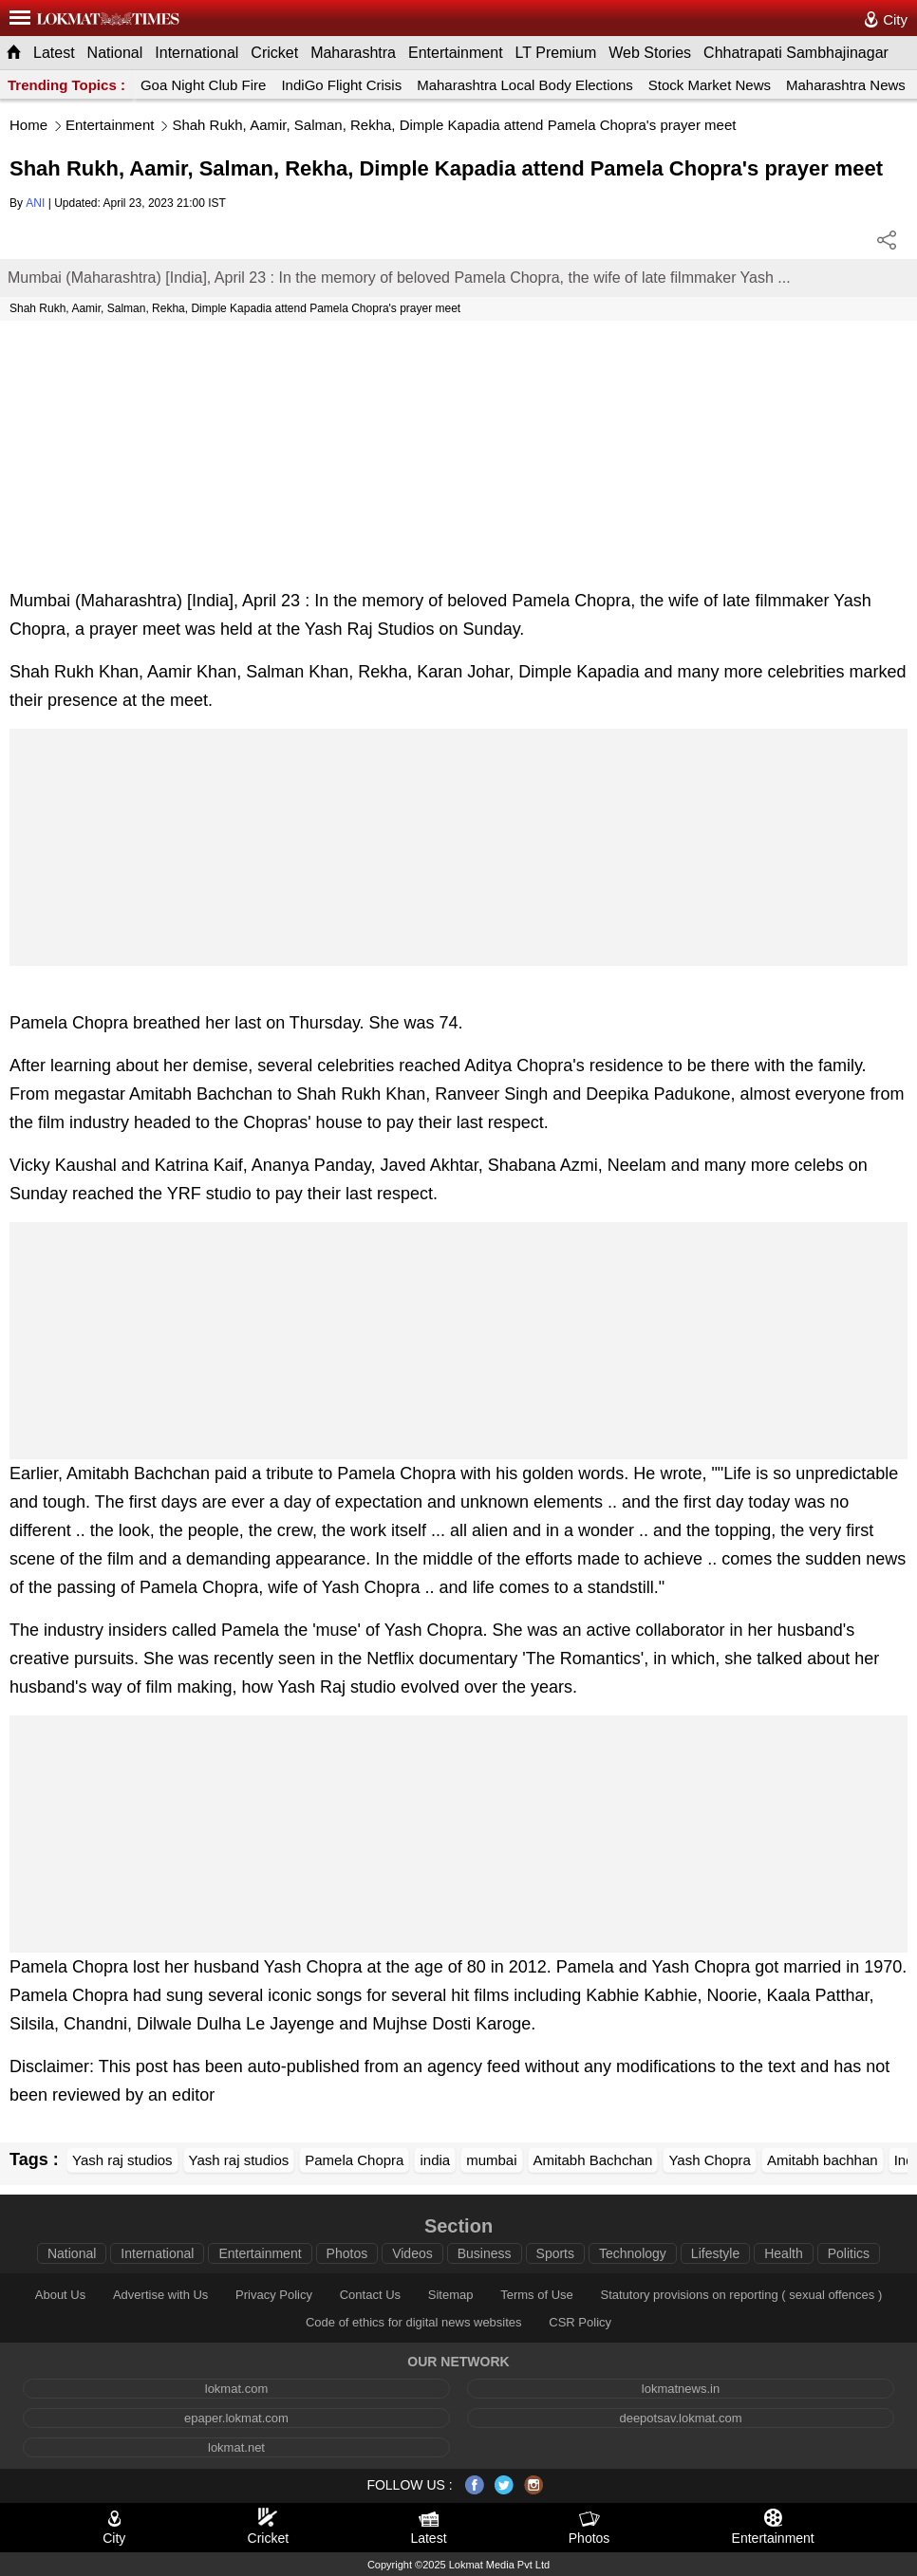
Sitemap (451, 2295)
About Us (60, 2295)
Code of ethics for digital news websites (414, 2322)
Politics (849, 2253)
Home (28, 125)
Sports (555, 2253)
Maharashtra (353, 53)
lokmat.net (236, 2447)
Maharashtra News (846, 85)
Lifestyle (715, 2253)
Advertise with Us (160, 2295)
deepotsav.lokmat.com (680, 2418)
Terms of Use (536, 2295)
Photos (347, 2253)
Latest (54, 53)
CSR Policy (580, 2322)
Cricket (274, 53)
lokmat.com (236, 2388)
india (435, 2160)
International (196, 53)
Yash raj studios (122, 2160)
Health (783, 2253)
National (115, 53)
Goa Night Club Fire (203, 85)
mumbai (491, 2160)
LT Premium (556, 53)
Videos (412, 2253)
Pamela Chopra (354, 2160)
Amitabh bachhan (822, 2160)
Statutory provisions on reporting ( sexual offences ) (741, 2295)
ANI (35, 203)
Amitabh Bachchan (593, 2160)
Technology (632, 2253)
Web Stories (649, 53)
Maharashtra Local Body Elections (525, 85)
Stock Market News (709, 85)
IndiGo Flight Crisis (341, 85)
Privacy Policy (273, 2295)
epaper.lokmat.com (236, 2418)
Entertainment (455, 53)
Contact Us (370, 2295)
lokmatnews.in (681, 2388)
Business (485, 2253)
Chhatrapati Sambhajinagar (796, 53)
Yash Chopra (709, 2160)
